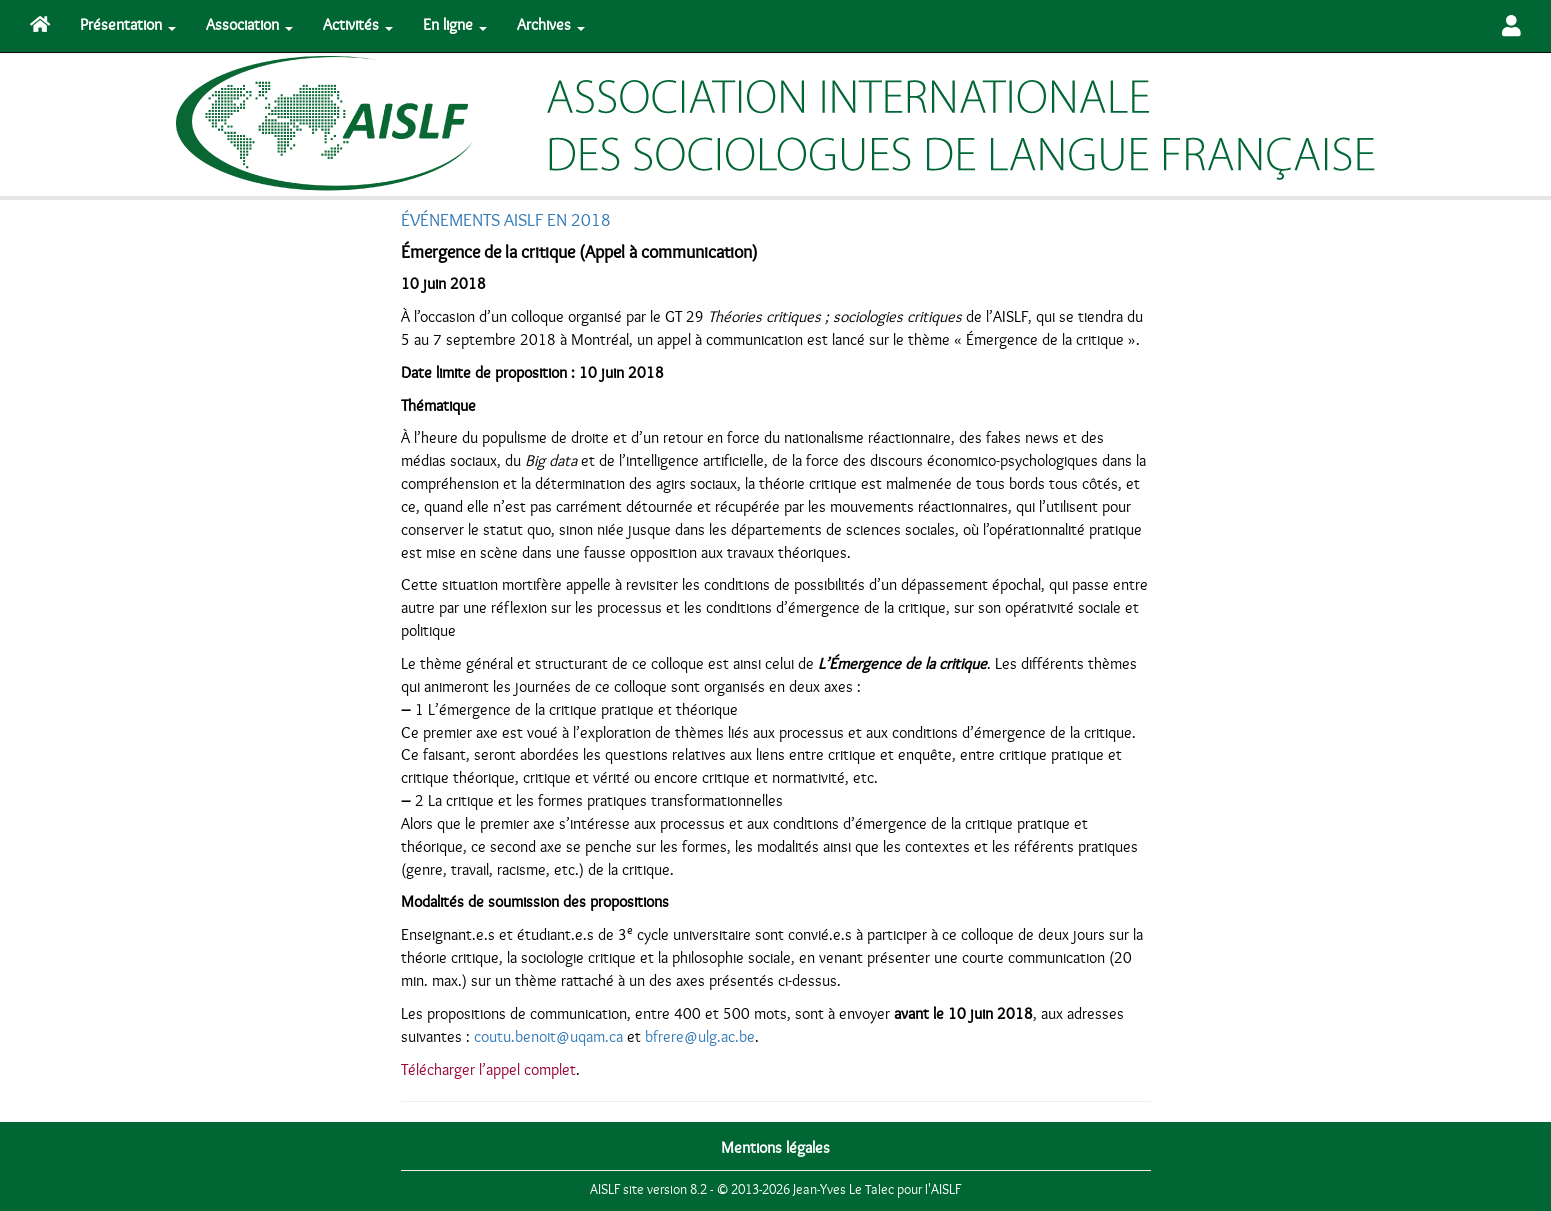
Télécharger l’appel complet (488, 1070)
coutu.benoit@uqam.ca (548, 1037)
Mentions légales (775, 1148)
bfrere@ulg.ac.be (700, 1037)
